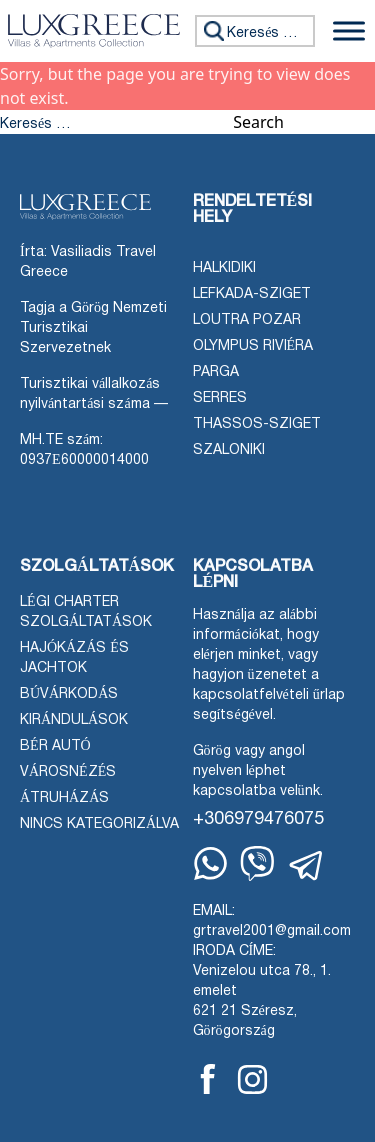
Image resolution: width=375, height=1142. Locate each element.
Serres (220, 398)
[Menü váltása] (349, 30)
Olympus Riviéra (253, 346)
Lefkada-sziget (252, 294)
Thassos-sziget (257, 424)
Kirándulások (74, 720)
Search (258, 122)
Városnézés (68, 772)
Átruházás (64, 798)
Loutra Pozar (247, 320)
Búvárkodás (69, 694)
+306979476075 (258, 819)
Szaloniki (229, 450)
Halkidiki (224, 268)
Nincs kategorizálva (99, 824)
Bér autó (55, 746)
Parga (216, 372)
